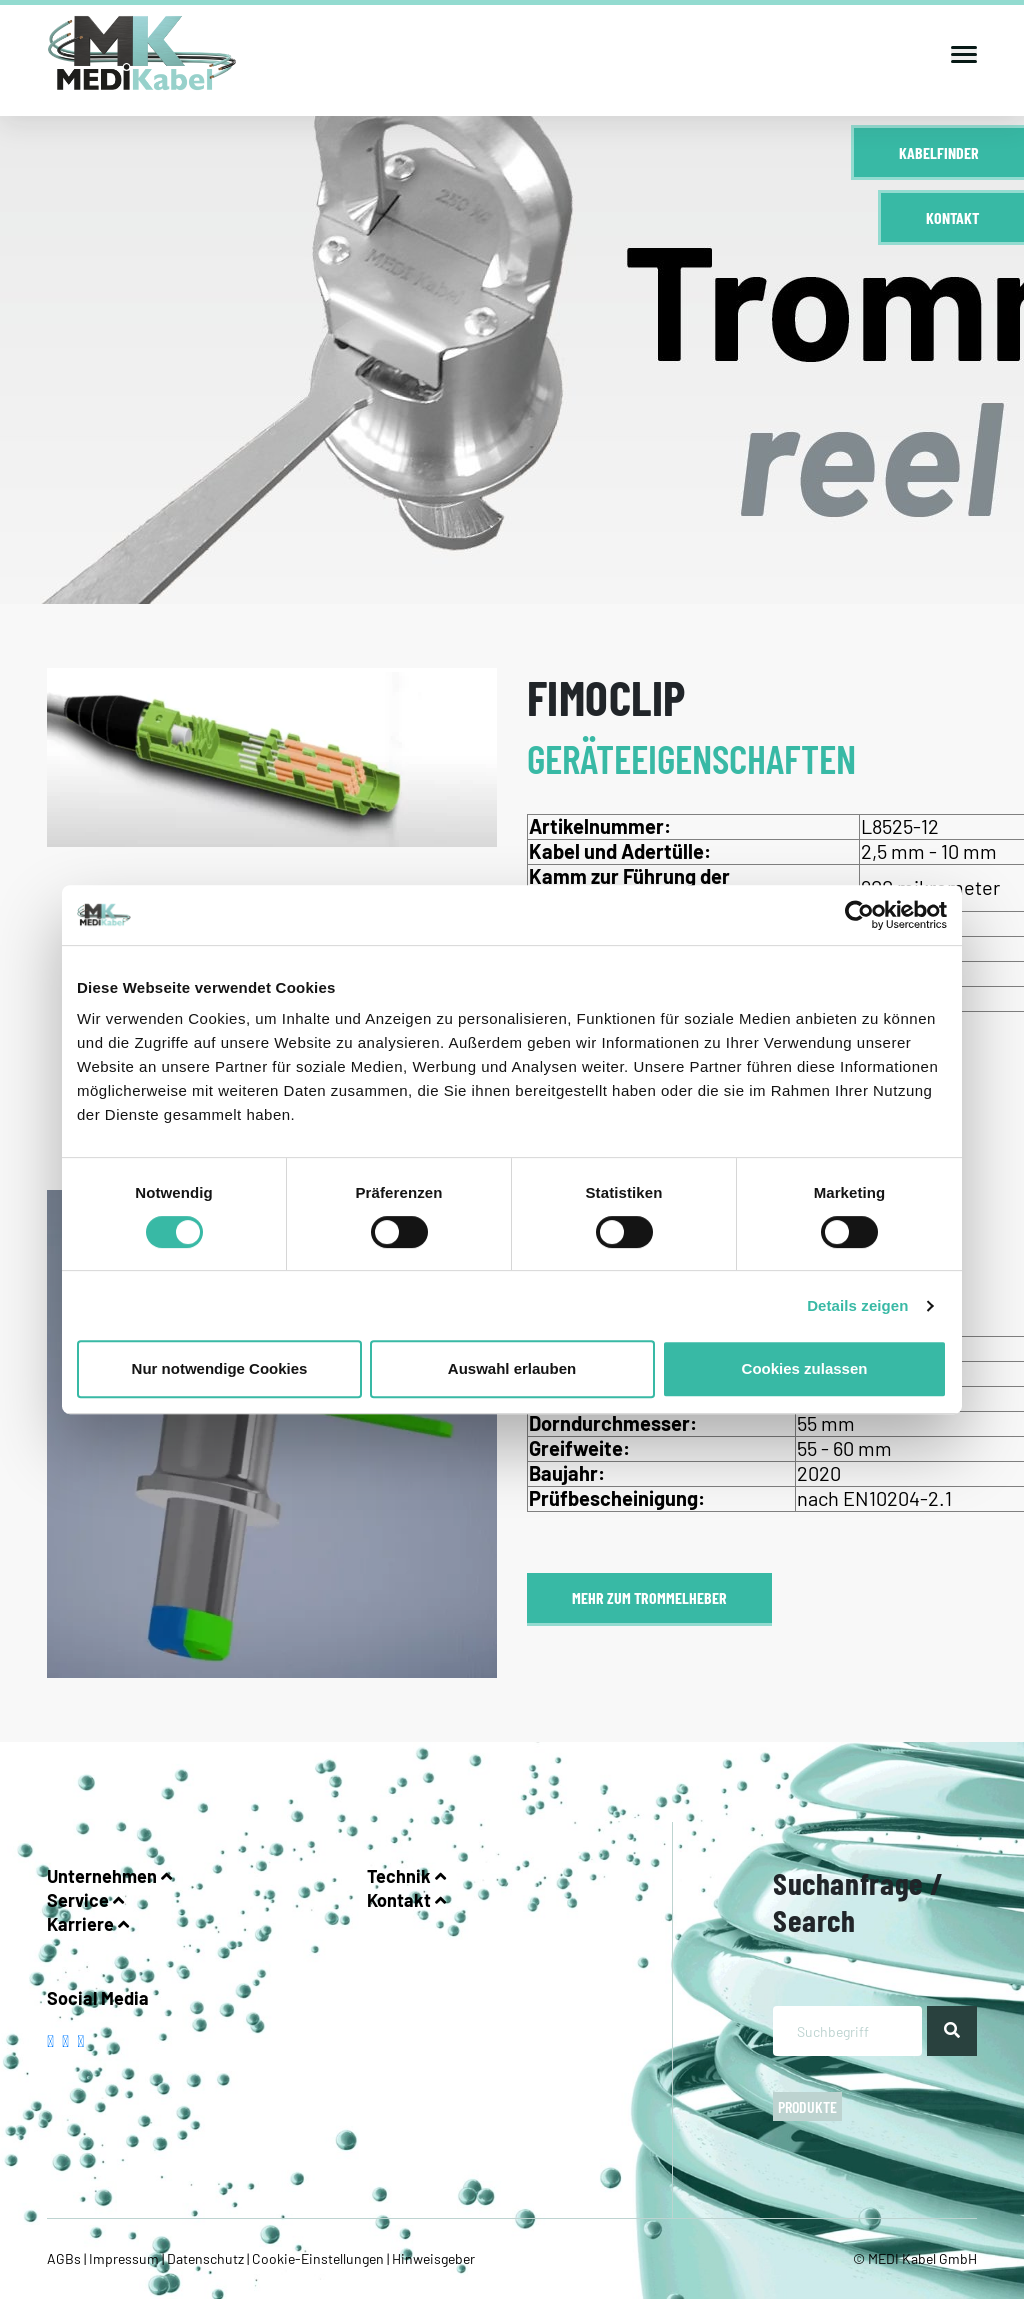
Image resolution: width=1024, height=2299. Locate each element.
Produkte (807, 2106)
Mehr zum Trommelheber (649, 1597)
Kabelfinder (939, 152)
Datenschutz (205, 2258)
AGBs (65, 2258)
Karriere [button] (88, 1924)
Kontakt (952, 217)
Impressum (124, 2258)
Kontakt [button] (406, 1900)
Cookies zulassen (805, 1368)
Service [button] (85, 1900)
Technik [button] (406, 1876)
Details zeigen (857, 1305)
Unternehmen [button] (109, 1876)
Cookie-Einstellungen (318, 2258)
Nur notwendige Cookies (220, 1368)
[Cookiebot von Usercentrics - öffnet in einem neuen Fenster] (859, 915)
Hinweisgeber (432, 2258)
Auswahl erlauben (512, 1368)
